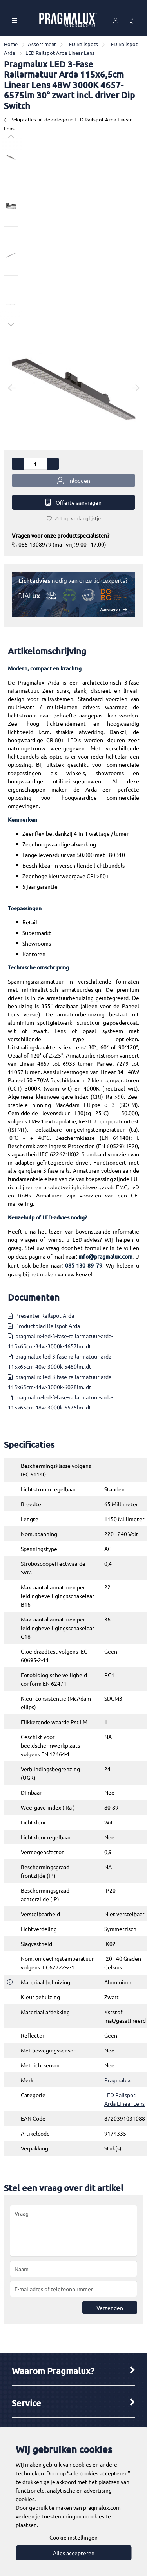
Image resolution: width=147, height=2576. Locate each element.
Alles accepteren (73, 2552)
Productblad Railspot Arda (47, 1325)
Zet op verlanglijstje (74, 518)
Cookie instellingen (73, 2537)
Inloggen (73, 480)
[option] (11, 157)
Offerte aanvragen (73, 502)
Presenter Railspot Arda (44, 1315)
